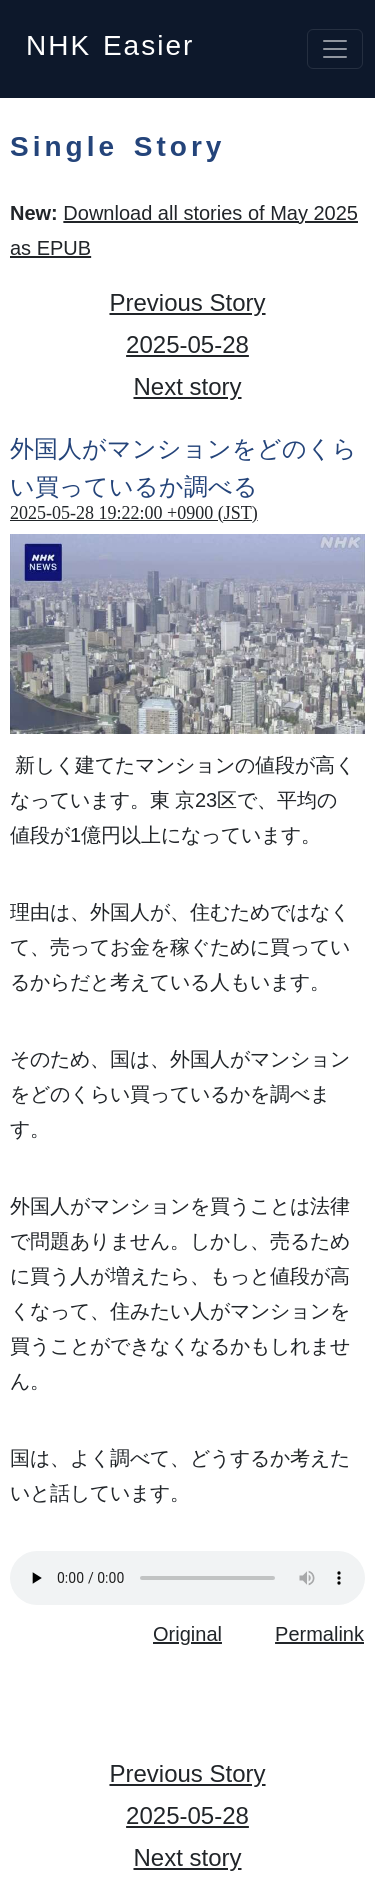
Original (187, 1634)
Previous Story (187, 302)
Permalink (319, 1634)
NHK (110, 39)
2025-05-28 (187, 344)
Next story (187, 386)
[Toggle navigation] (335, 49)
